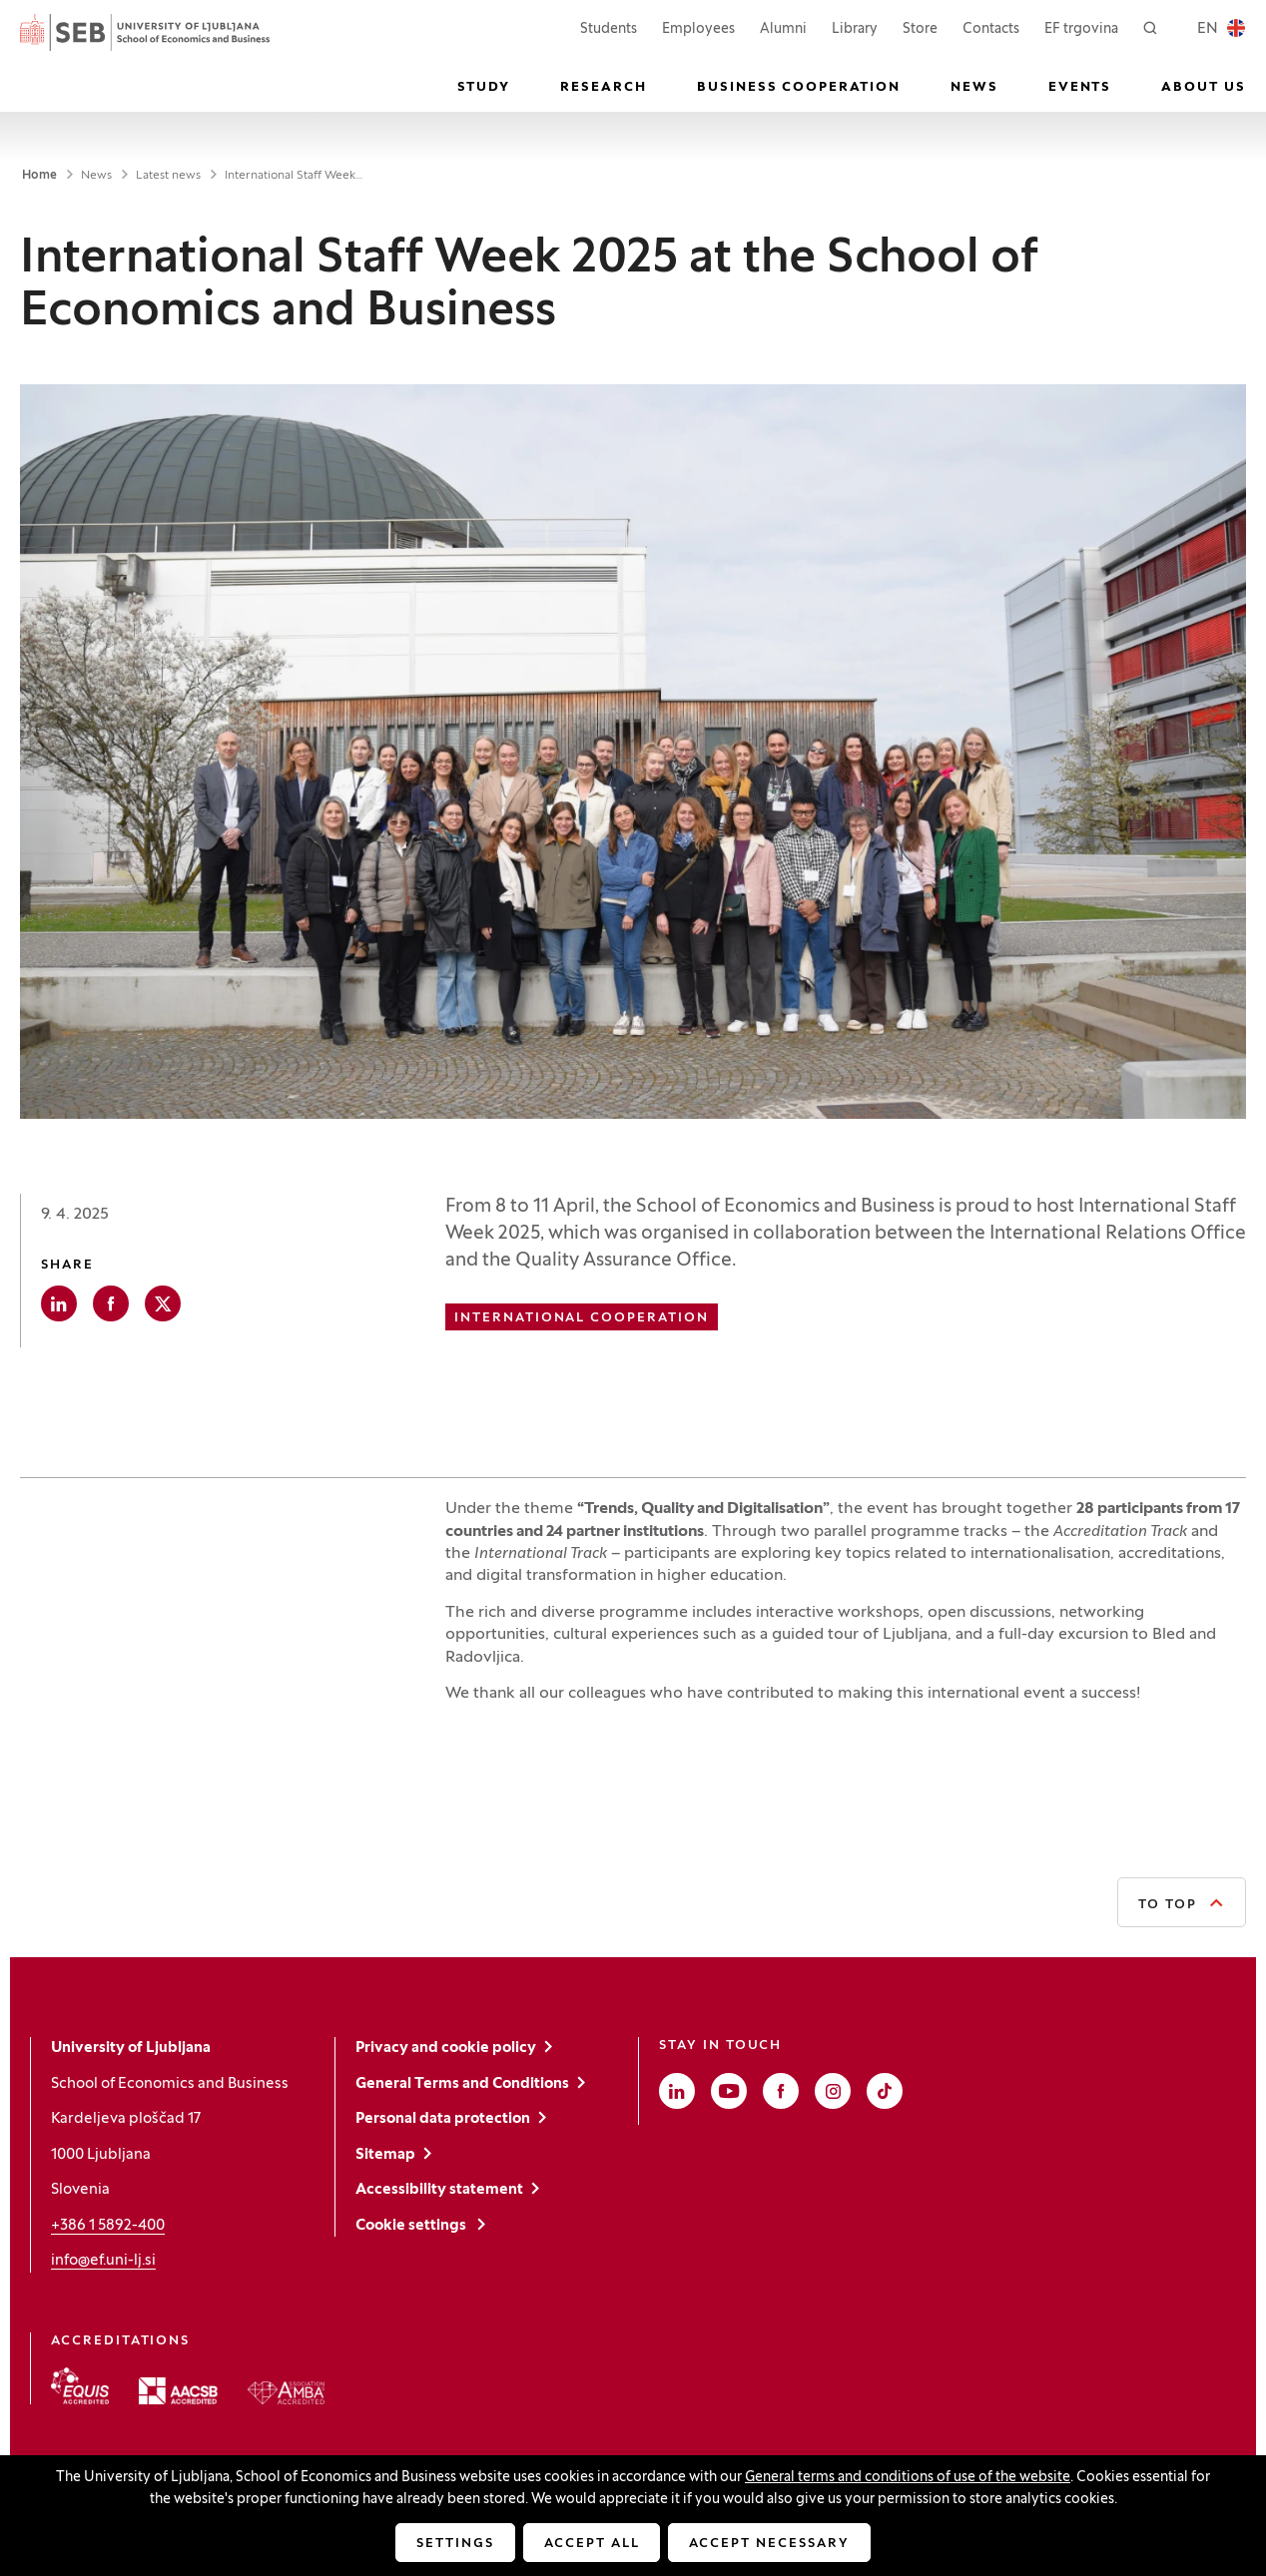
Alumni (783, 29)
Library (855, 29)
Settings (455, 2544)
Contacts (990, 29)
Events (1080, 88)
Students (608, 27)
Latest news (168, 176)
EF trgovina (1081, 27)
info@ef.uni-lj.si (103, 2261)
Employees (698, 27)
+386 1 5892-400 (108, 2226)
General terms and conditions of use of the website (907, 2477)
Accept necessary (769, 2544)
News (974, 88)
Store (920, 27)
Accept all (592, 2544)
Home (39, 176)
